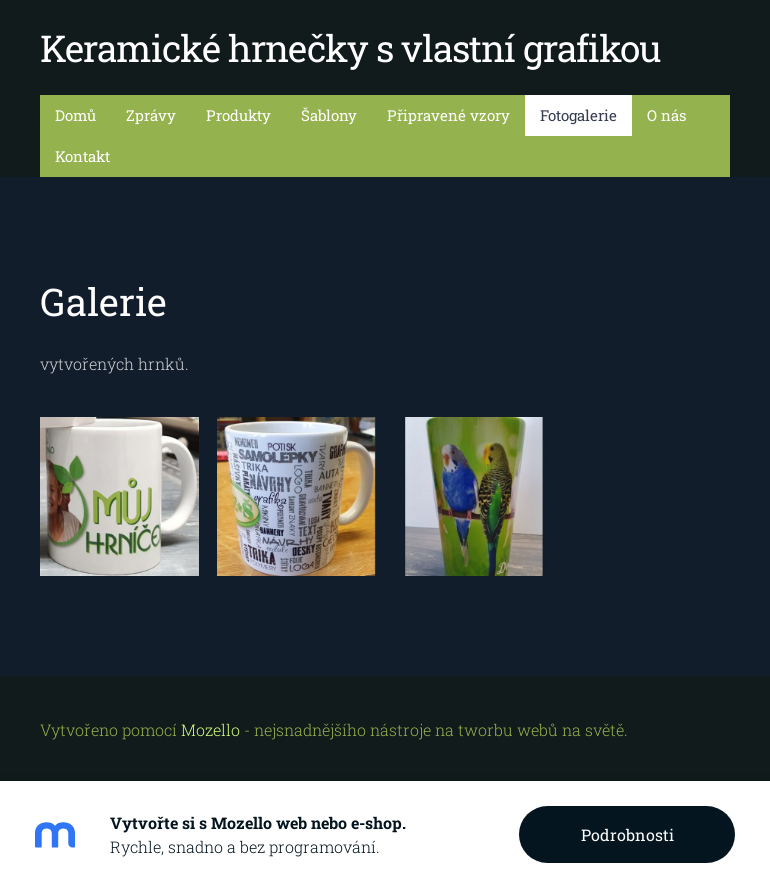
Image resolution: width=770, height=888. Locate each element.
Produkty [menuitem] (238, 115)
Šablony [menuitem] (329, 115)
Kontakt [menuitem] (82, 156)
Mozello (210, 729)
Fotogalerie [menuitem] (578, 115)
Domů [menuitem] (75, 115)
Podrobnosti (627, 834)
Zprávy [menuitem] (151, 115)
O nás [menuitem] (666, 115)
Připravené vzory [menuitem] (448, 115)
